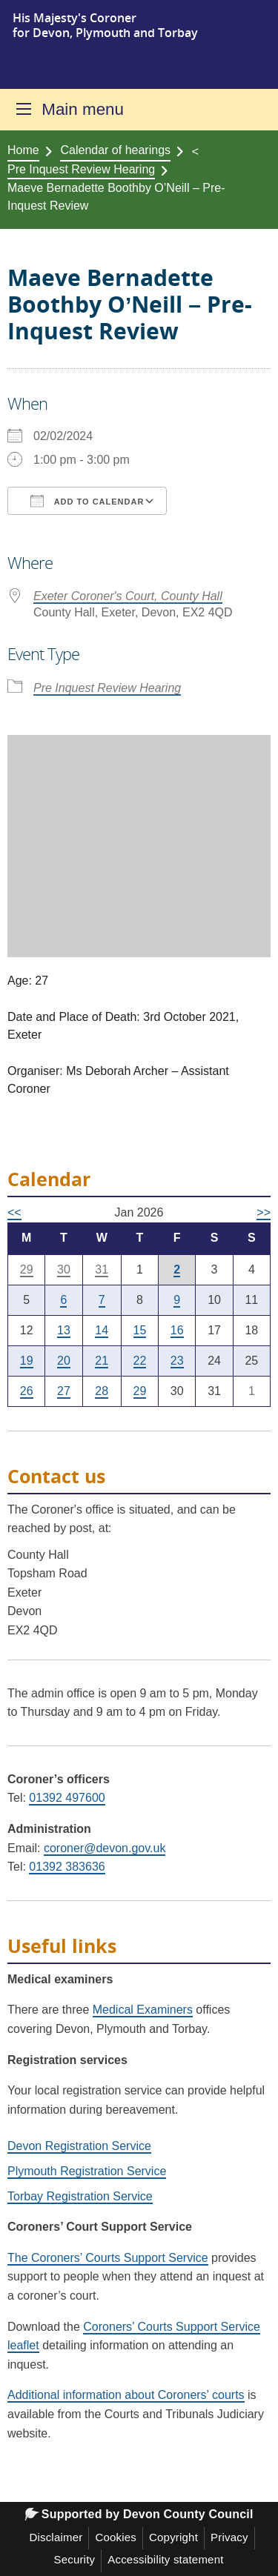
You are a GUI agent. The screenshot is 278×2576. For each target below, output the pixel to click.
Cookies (115, 2537)
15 (140, 1330)
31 (101, 1269)
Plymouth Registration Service (86, 2171)
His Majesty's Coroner (74, 18)
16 (177, 1330)
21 (101, 1360)
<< (14, 1212)
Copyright (173, 2537)
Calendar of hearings (115, 150)
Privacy (229, 2537)
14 (101, 1330)
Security (74, 2559)
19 (26, 1360)
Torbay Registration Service (80, 2196)
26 (26, 1391)
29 (26, 1269)
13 (63, 1330)
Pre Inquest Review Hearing (81, 169)
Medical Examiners (143, 2009)
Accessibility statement (165, 2559)
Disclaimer (55, 2537)
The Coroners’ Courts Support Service (107, 2257)
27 (63, 1391)
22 (140, 1360)
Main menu (83, 109)
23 (177, 1360)
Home (23, 150)
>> (264, 1212)
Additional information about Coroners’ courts (126, 2395)
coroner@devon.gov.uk (104, 1848)
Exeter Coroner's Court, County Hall (127, 596)
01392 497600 (67, 1797)
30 (63, 1269)
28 (101, 1391)
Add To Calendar (87, 500)
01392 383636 (67, 1866)
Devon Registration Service (79, 2146)
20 (63, 1360)
